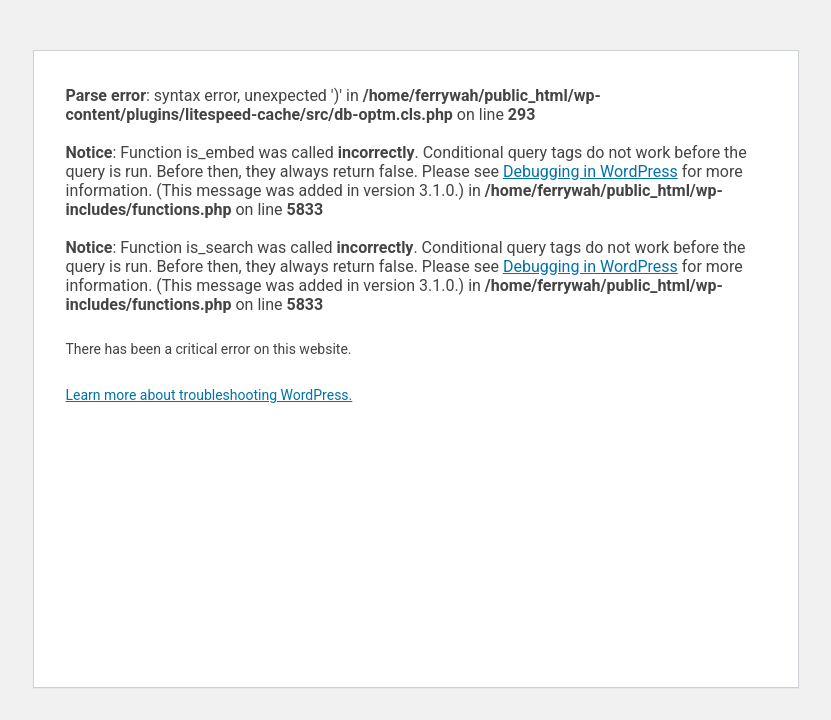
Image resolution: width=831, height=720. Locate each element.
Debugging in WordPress (590, 171)
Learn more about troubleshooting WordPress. (209, 395)
